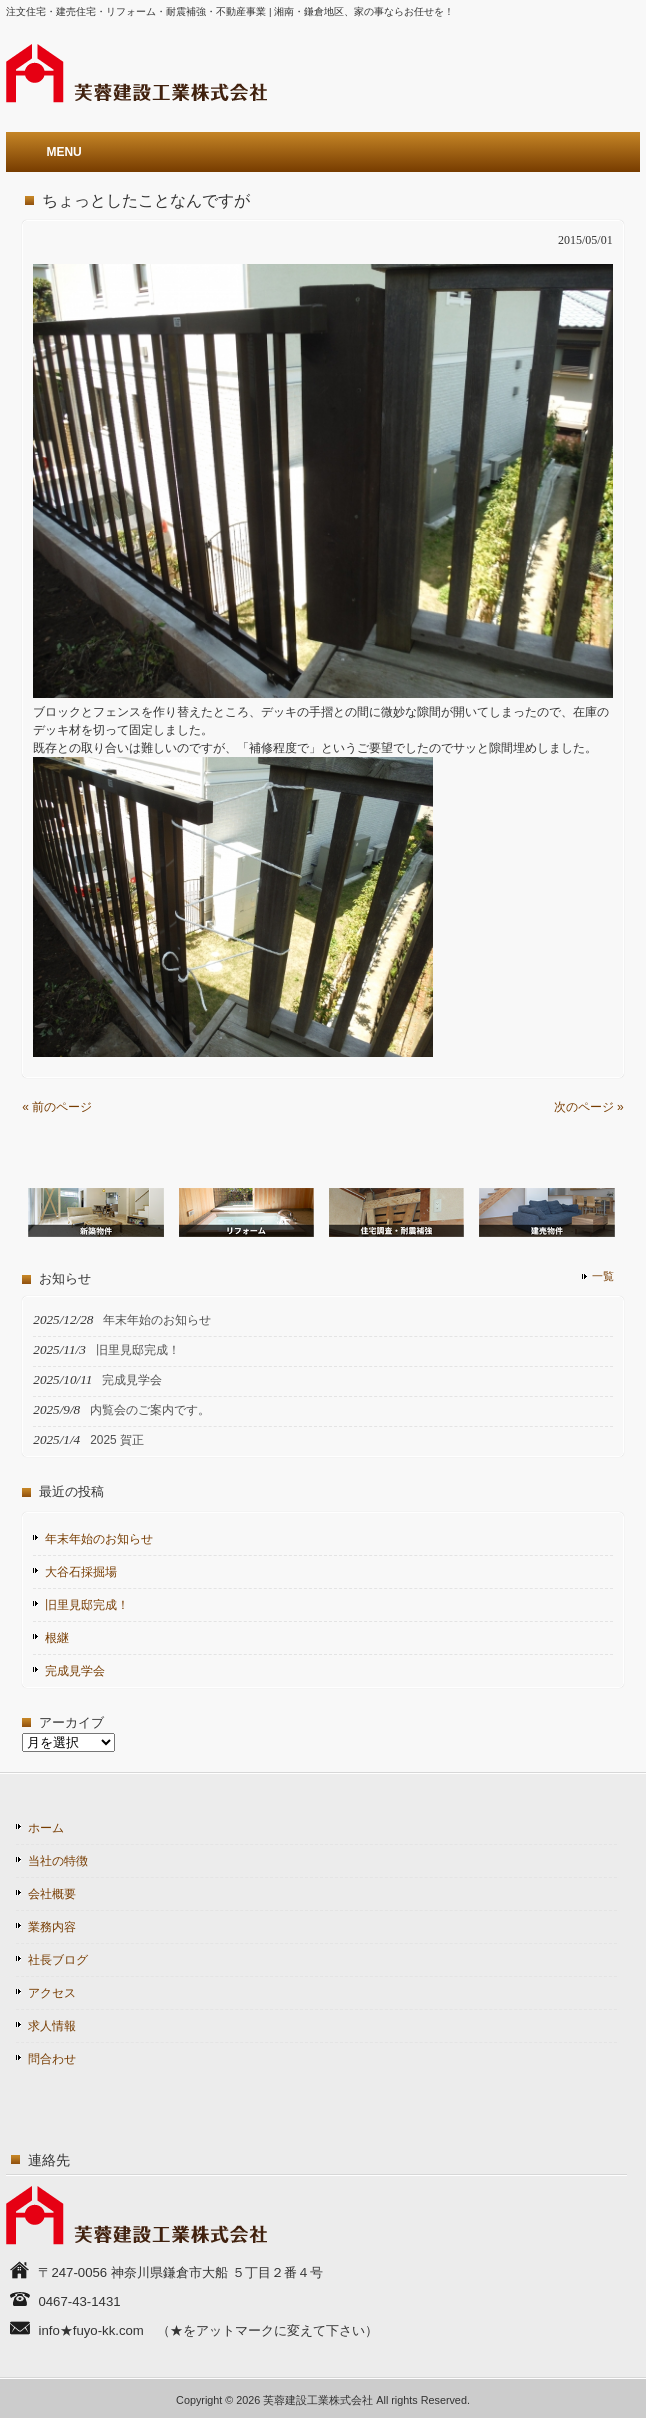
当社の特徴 (58, 1861)
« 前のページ (57, 1107)
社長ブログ (58, 1960)
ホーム (46, 1828)
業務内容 (52, 1927)
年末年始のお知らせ (99, 1539)
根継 (57, 1638)
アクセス (52, 1993)
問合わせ (52, 2059)
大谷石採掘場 (81, 1572)
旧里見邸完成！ (87, 1605)
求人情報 (52, 2026)
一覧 (603, 1276)
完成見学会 (75, 1671)
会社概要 (52, 1894)
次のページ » (589, 1107)
